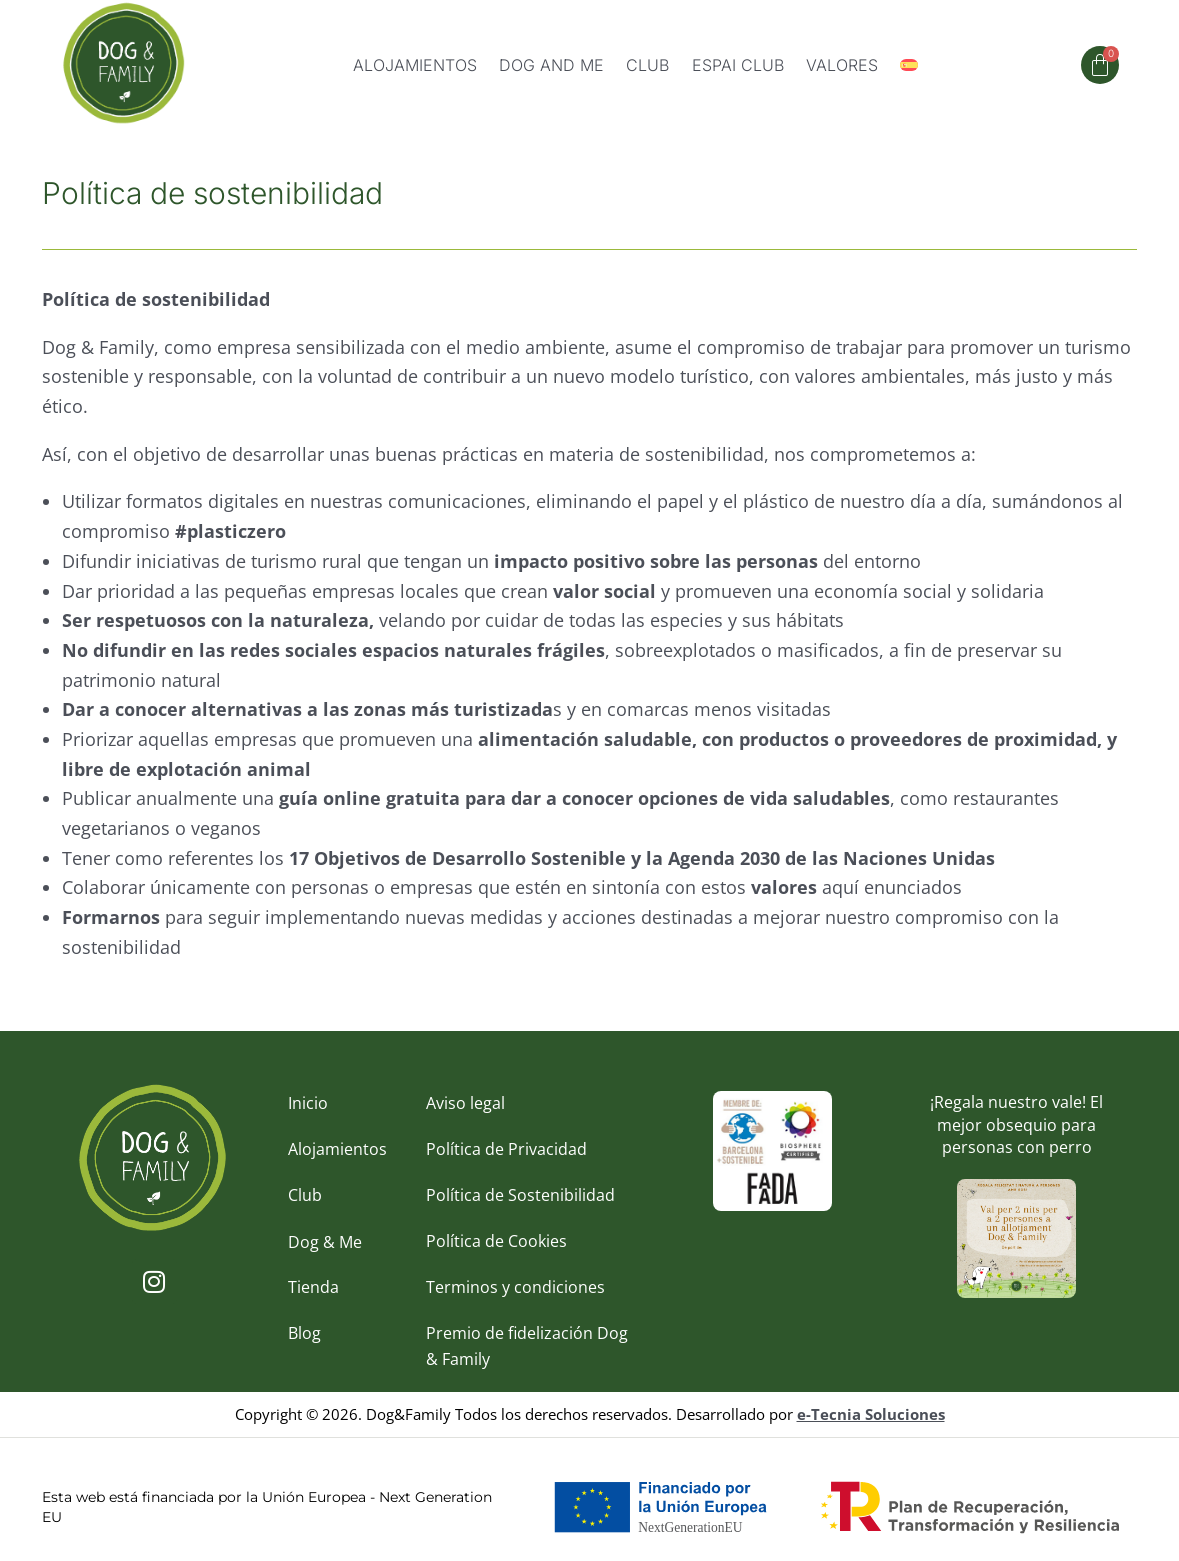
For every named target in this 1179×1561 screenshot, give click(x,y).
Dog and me (551, 65)
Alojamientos (415, 65)
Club (647, 65)
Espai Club (738, 65)
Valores (842, 65)
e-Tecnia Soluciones (871, 1418)
